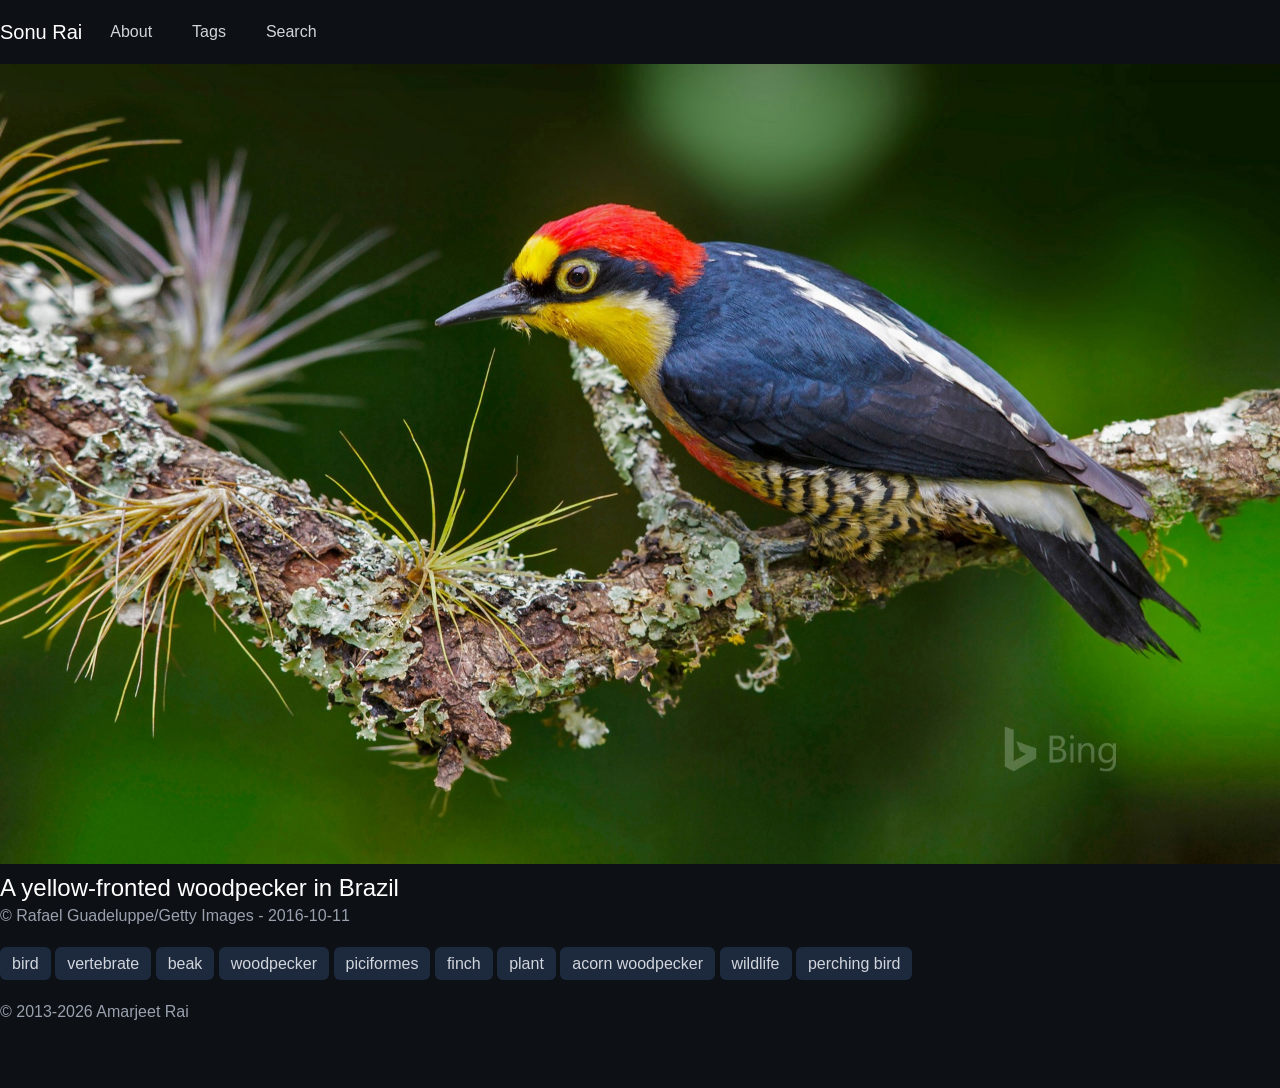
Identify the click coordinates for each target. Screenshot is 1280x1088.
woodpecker (274, 963)
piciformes (382, 963)
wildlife (756, 963)
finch (464, 963)
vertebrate (103, 963)
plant (526, 963)
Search (291, 31)
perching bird (854, 963)
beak (185, 963)
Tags (209, 31)
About (131, 31)
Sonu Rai (41, 32)
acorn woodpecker (637, 963)
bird (25, 963)
